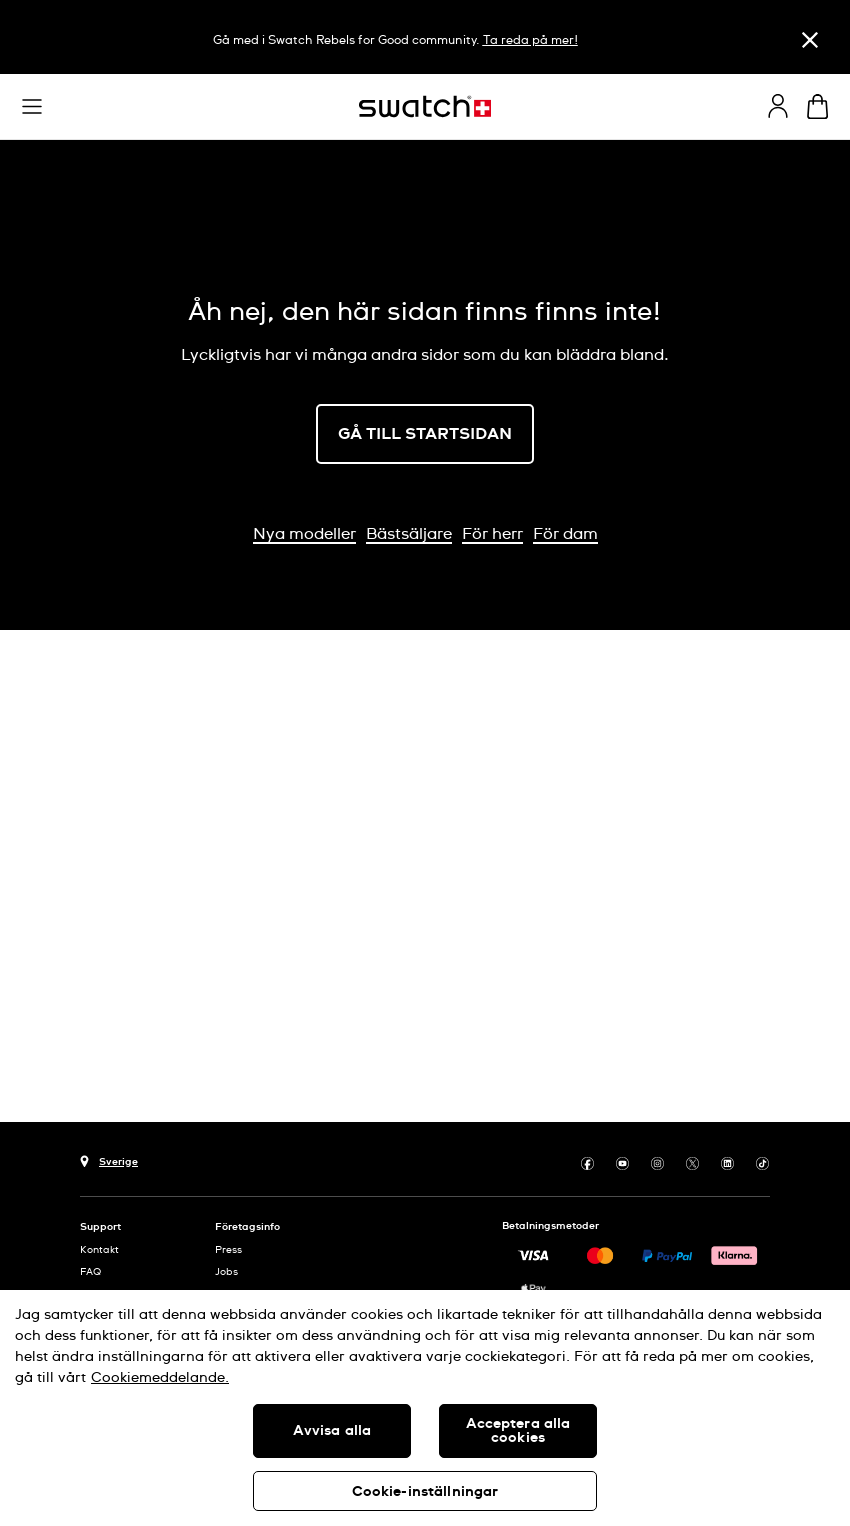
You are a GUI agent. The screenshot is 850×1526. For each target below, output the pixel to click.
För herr (492, 534)
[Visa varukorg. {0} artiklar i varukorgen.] (817, 106)
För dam (565, 534)
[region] (425, 1408)
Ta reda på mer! (530, 41)
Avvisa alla (332, 1431)
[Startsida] (425, 106)
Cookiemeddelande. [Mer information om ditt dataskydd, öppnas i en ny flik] (160, 1378)
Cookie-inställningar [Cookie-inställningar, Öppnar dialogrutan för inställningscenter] (425, 1492)
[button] (32, 107)
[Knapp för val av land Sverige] (109, 1159)
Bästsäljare (409, 534)
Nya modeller (304, 534)
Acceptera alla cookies (518, 1431)
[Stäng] (810, 39)
